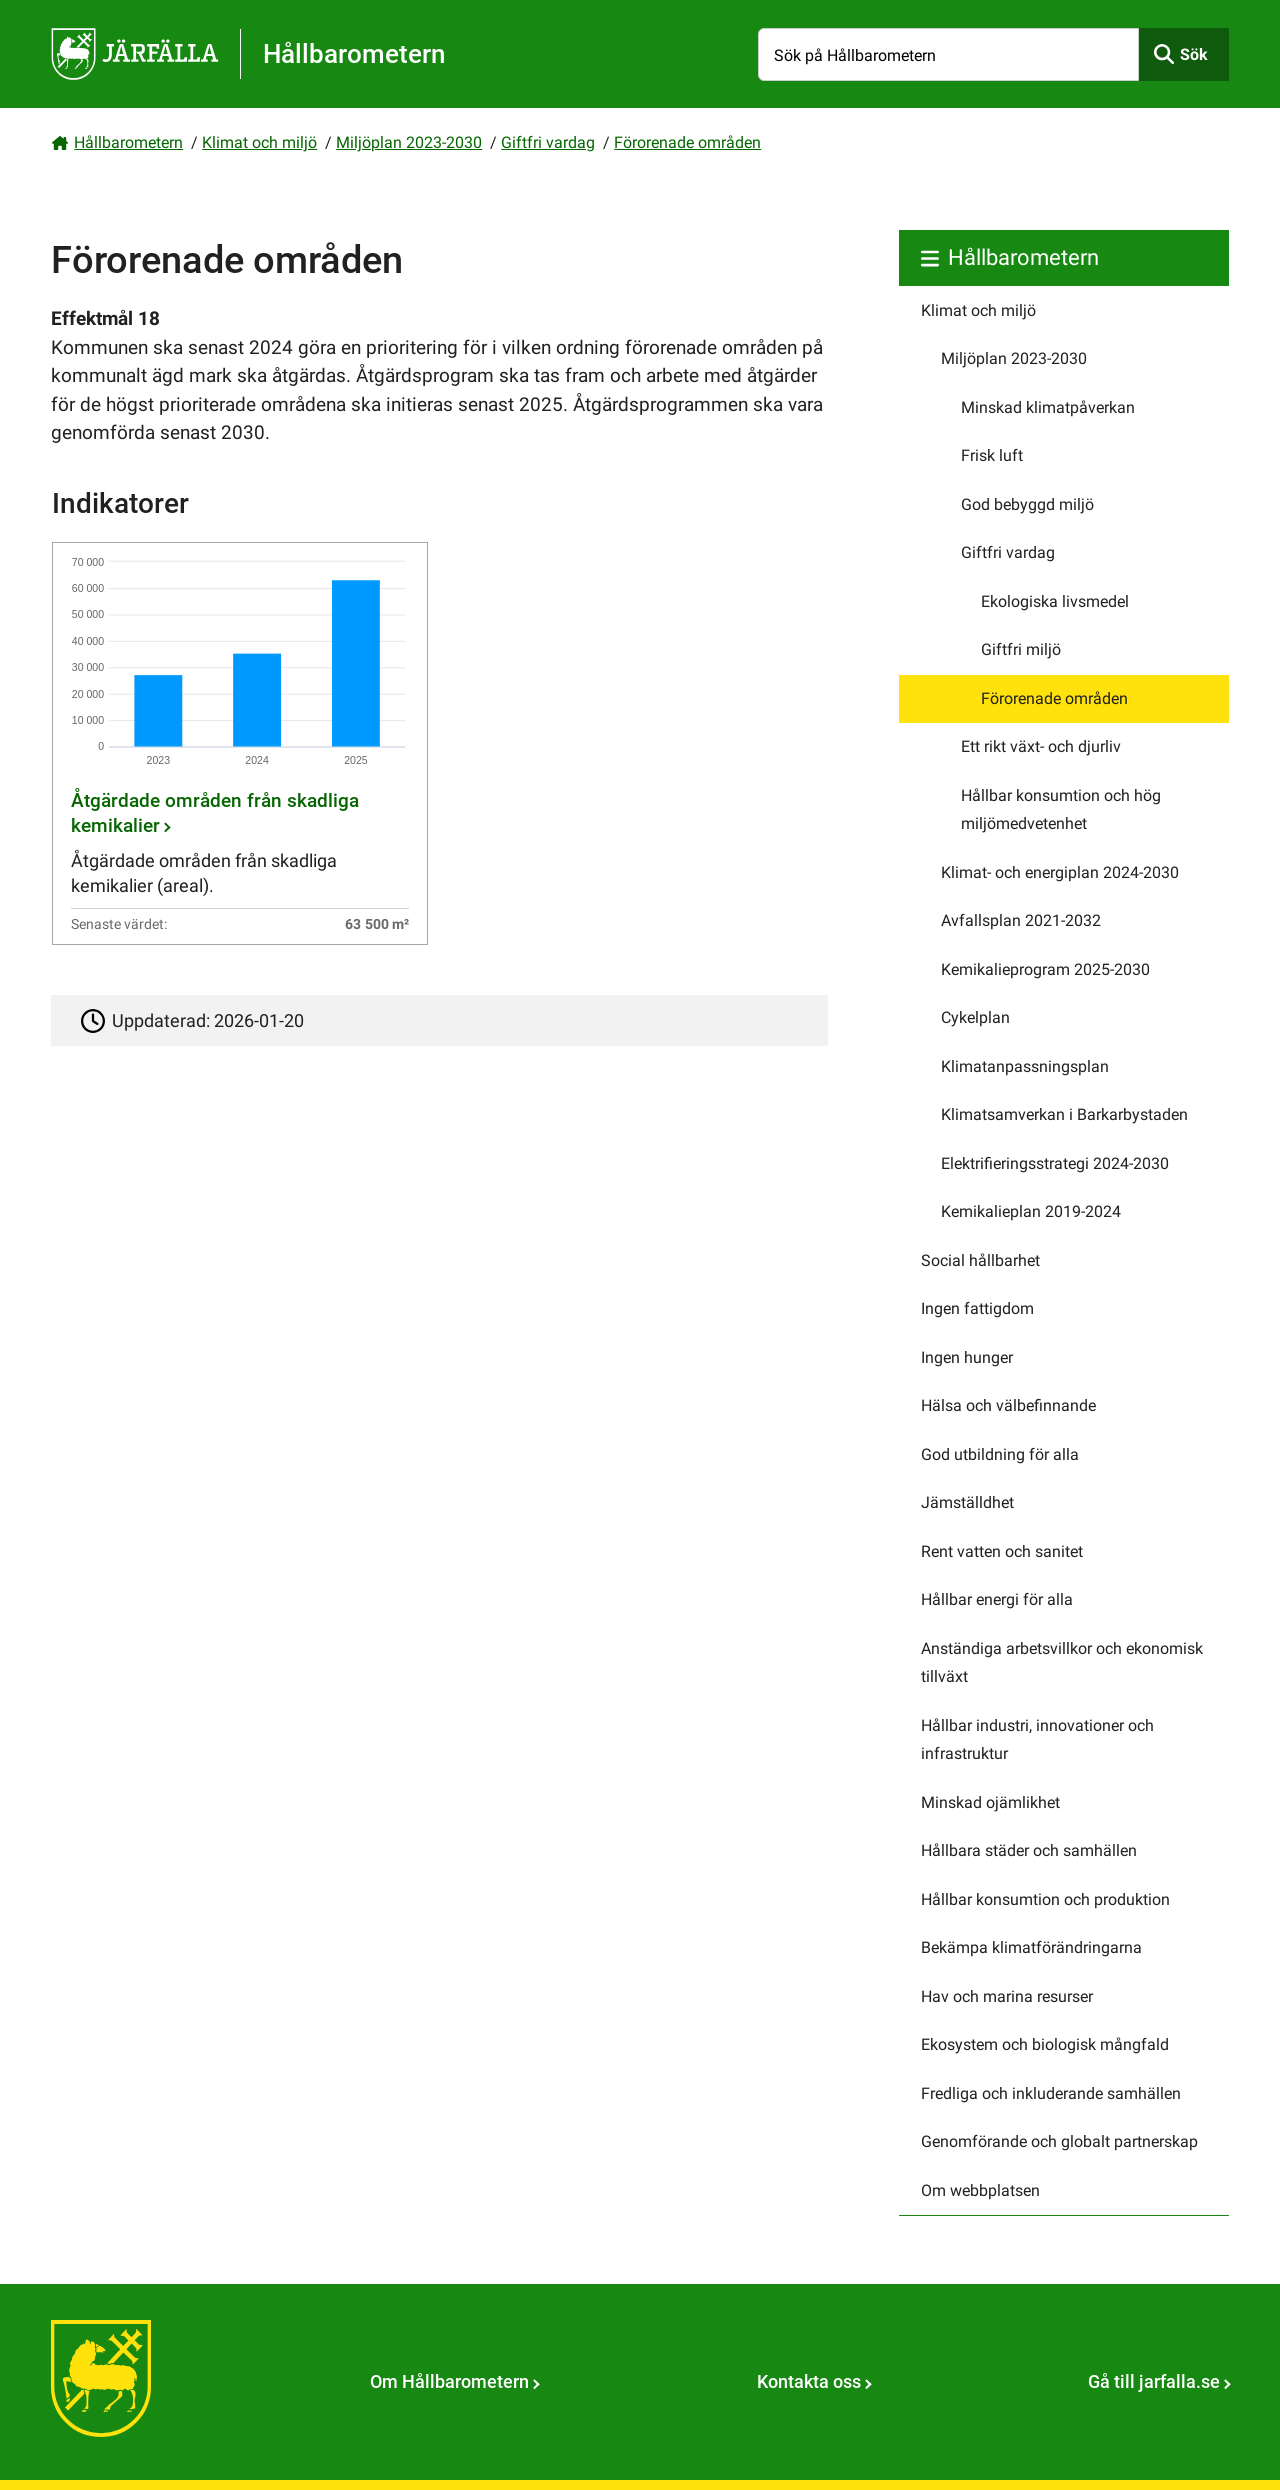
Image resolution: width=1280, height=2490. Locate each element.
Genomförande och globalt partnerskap (1059, 2141)
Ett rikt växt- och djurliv (1041, 746)
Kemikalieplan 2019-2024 (1031, 1211)
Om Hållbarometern (449, 2381)
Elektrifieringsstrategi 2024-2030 (1055, 1163)
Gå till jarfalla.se (1154, 2381)
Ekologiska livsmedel (1055, 601)
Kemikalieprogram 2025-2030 (1045, 969)
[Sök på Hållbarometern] (948, 54)
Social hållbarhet (980, 1260)
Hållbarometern (128, 142)
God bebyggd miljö (1027, 504)
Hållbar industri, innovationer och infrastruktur (1037, 1740)
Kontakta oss (809, 2381)
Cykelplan (975, 1017)
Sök (1194, 54)
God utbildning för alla (1000, 1454)
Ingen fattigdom (977, 1308)
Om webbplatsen (980, 2190)
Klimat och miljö (259, 142)
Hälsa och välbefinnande (1008, 1405)
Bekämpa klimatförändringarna (1031, 1947)
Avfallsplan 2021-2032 (1021, 920)
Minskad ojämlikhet (990, 1802)
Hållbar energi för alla (997, 1599)
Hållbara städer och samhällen (1029, 1850)
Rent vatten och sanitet (1002, 1551)
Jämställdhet (967, 1502)
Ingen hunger (967, 1357)
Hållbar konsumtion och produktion (1045, 1899)
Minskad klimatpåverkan (1048, 407)
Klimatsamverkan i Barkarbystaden (1064, 1114)
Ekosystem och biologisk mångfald (1045, 2044)
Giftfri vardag (548, 142)
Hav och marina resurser (1007, 1996)
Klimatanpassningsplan (1025, 1066)
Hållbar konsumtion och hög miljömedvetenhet (1061, 810)
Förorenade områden (687, 142)
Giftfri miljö (1021, 649)
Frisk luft (992, 455)
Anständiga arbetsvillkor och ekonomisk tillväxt (1062, 1663)
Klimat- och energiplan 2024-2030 (1060, 872)
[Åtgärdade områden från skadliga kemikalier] (240, 743)
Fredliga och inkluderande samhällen (1051, 2093)
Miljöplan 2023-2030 (409, 142)
